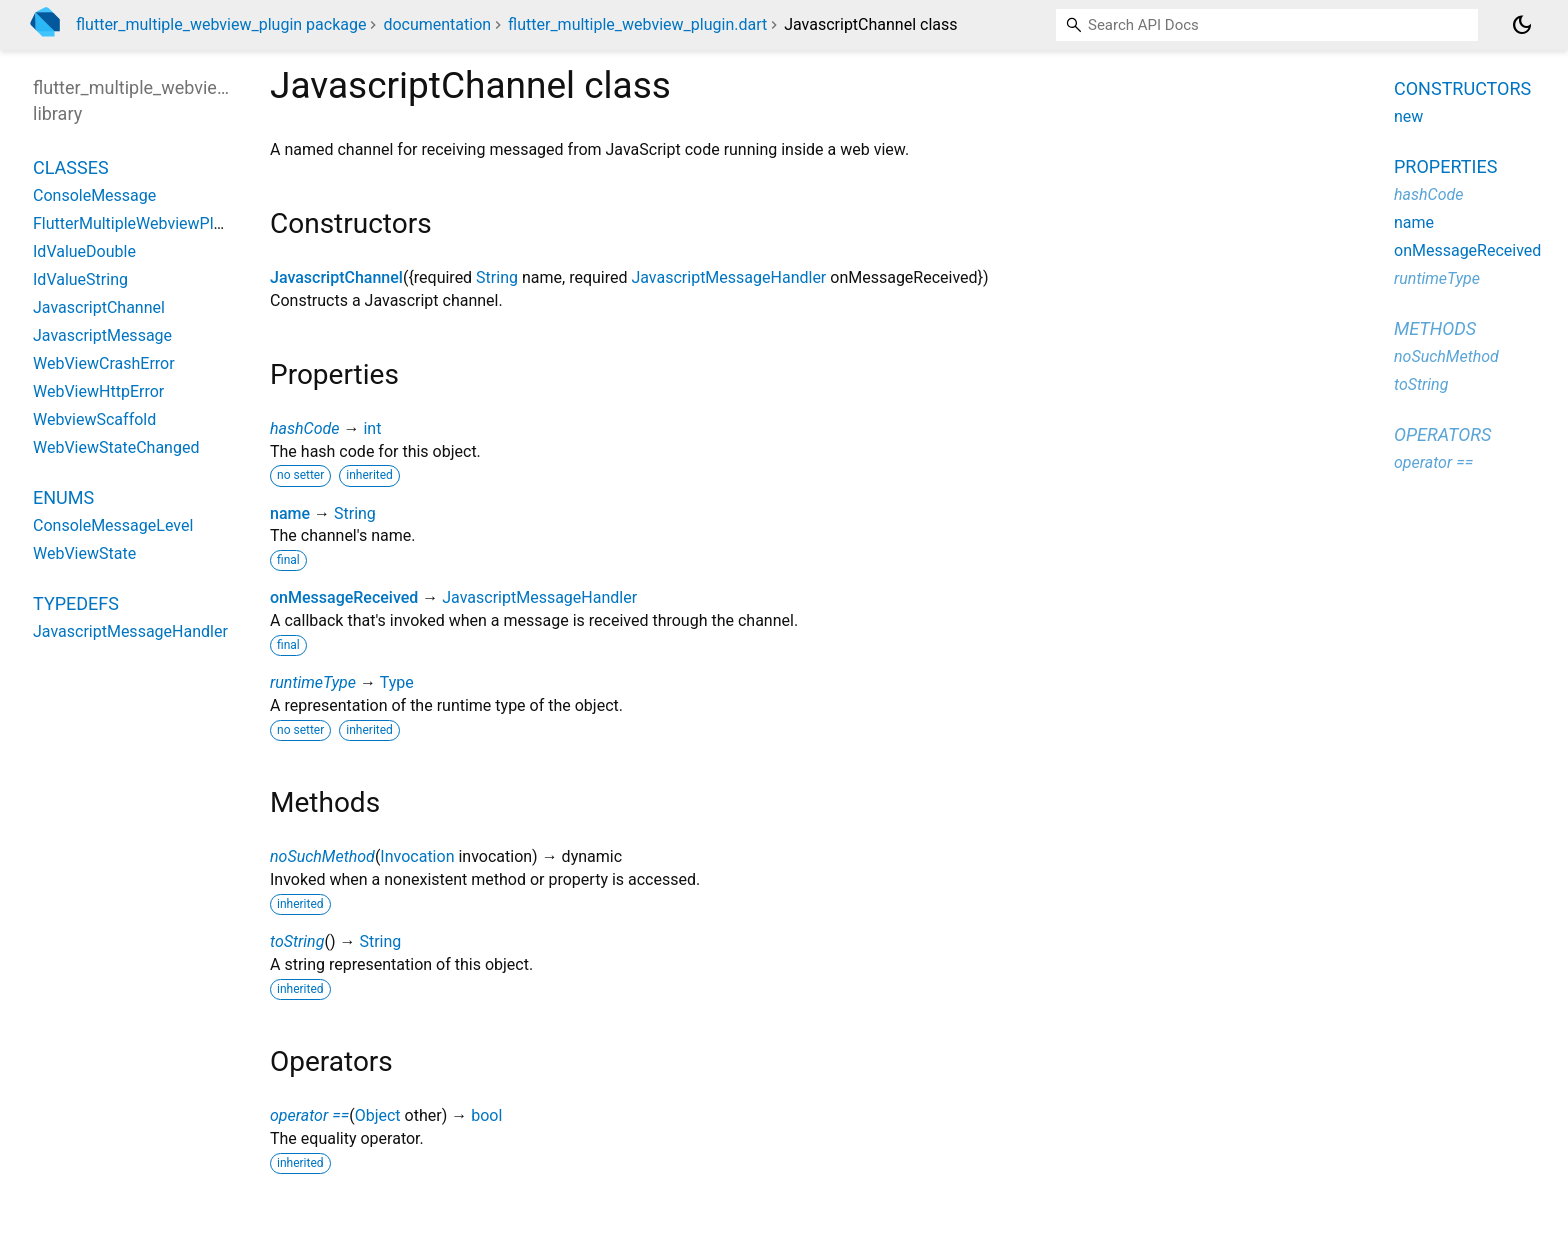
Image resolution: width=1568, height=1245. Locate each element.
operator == (309, 1115)
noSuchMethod (322, 856)
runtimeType (313, 682)
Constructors (1462, 88)
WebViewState (84, 553)
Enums (63, 497)
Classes (71, 167)
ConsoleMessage (94, 195)
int (372, 428)
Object (378, 1115)
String (497, 277)
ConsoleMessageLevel (113, 525)
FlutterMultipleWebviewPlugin (138, 223)
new (1408, 116)
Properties (1445, 166)
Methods (1435, 328)
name (290, 513)
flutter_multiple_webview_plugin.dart (637, 24)
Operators (1442, 434)
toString (297, 941)
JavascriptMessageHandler (728, 277)
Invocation (417, 856)
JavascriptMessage (102, 335)
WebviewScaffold (94, 419)
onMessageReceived (344, 597)
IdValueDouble (84, 251)
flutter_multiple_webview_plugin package (221, 24)
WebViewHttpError (98, 391)
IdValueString (80, 279)
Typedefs (76, 603)
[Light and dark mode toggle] (1522, 25)
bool (486, 1115)
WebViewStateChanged (116, 447)
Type (397, 682)
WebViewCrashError (104, 363)
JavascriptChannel (336, 277)
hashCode (304, 428)
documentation (437, 24)
